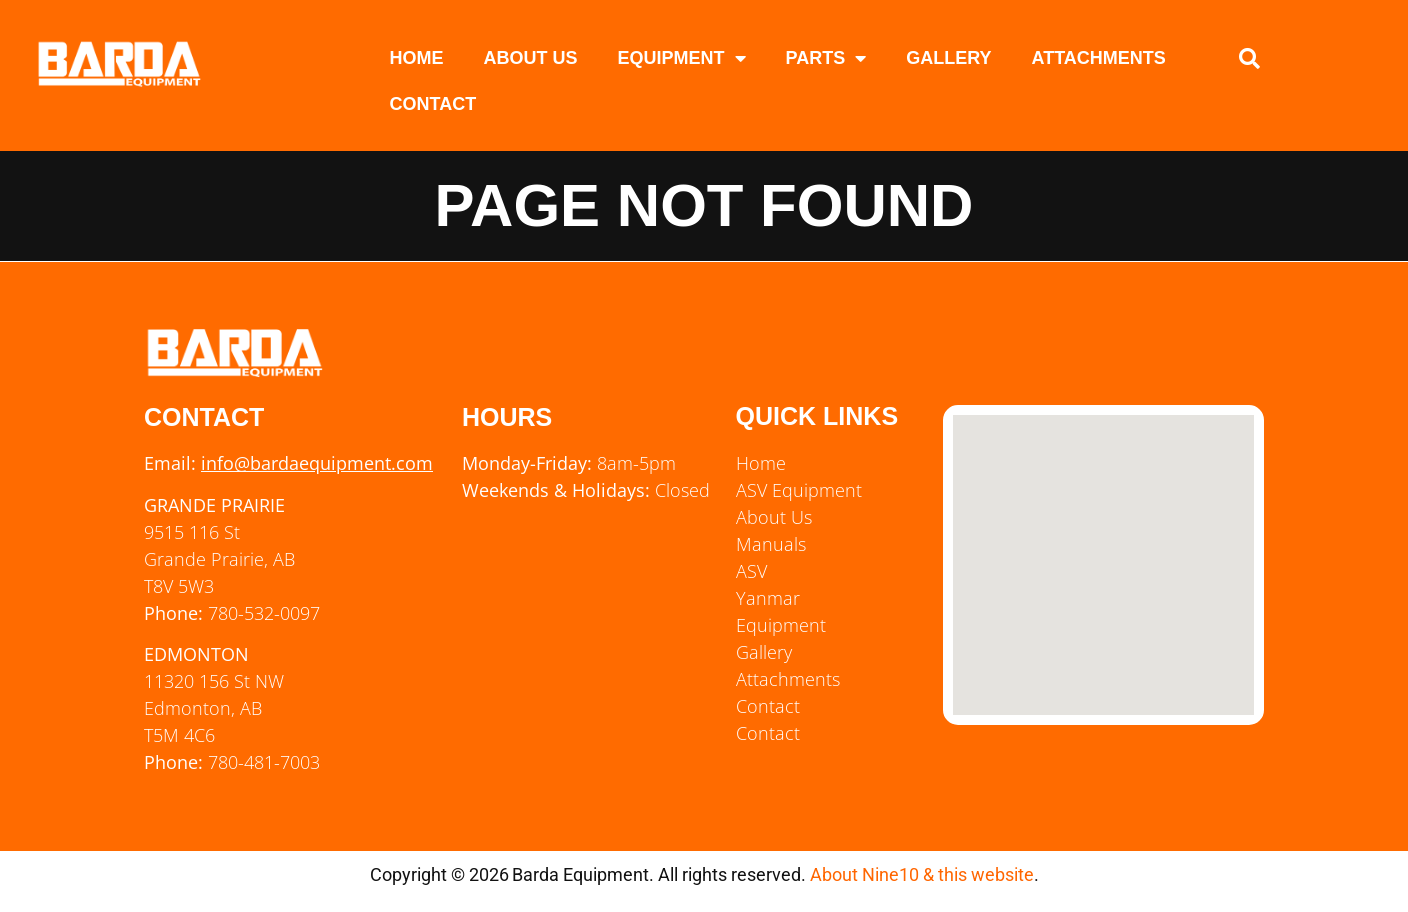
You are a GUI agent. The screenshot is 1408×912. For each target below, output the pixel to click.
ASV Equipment (799, 490)
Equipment (682, 58)
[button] (1250, 59)
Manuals (771, 544)
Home (417, 58)
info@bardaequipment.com (317, 463)
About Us (531, 58)
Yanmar (768, 598)
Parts (826, 58)
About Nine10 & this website (922, 874)
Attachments (1099, 58)
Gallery (948, 58)
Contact (433, 104)
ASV (751, 571)
